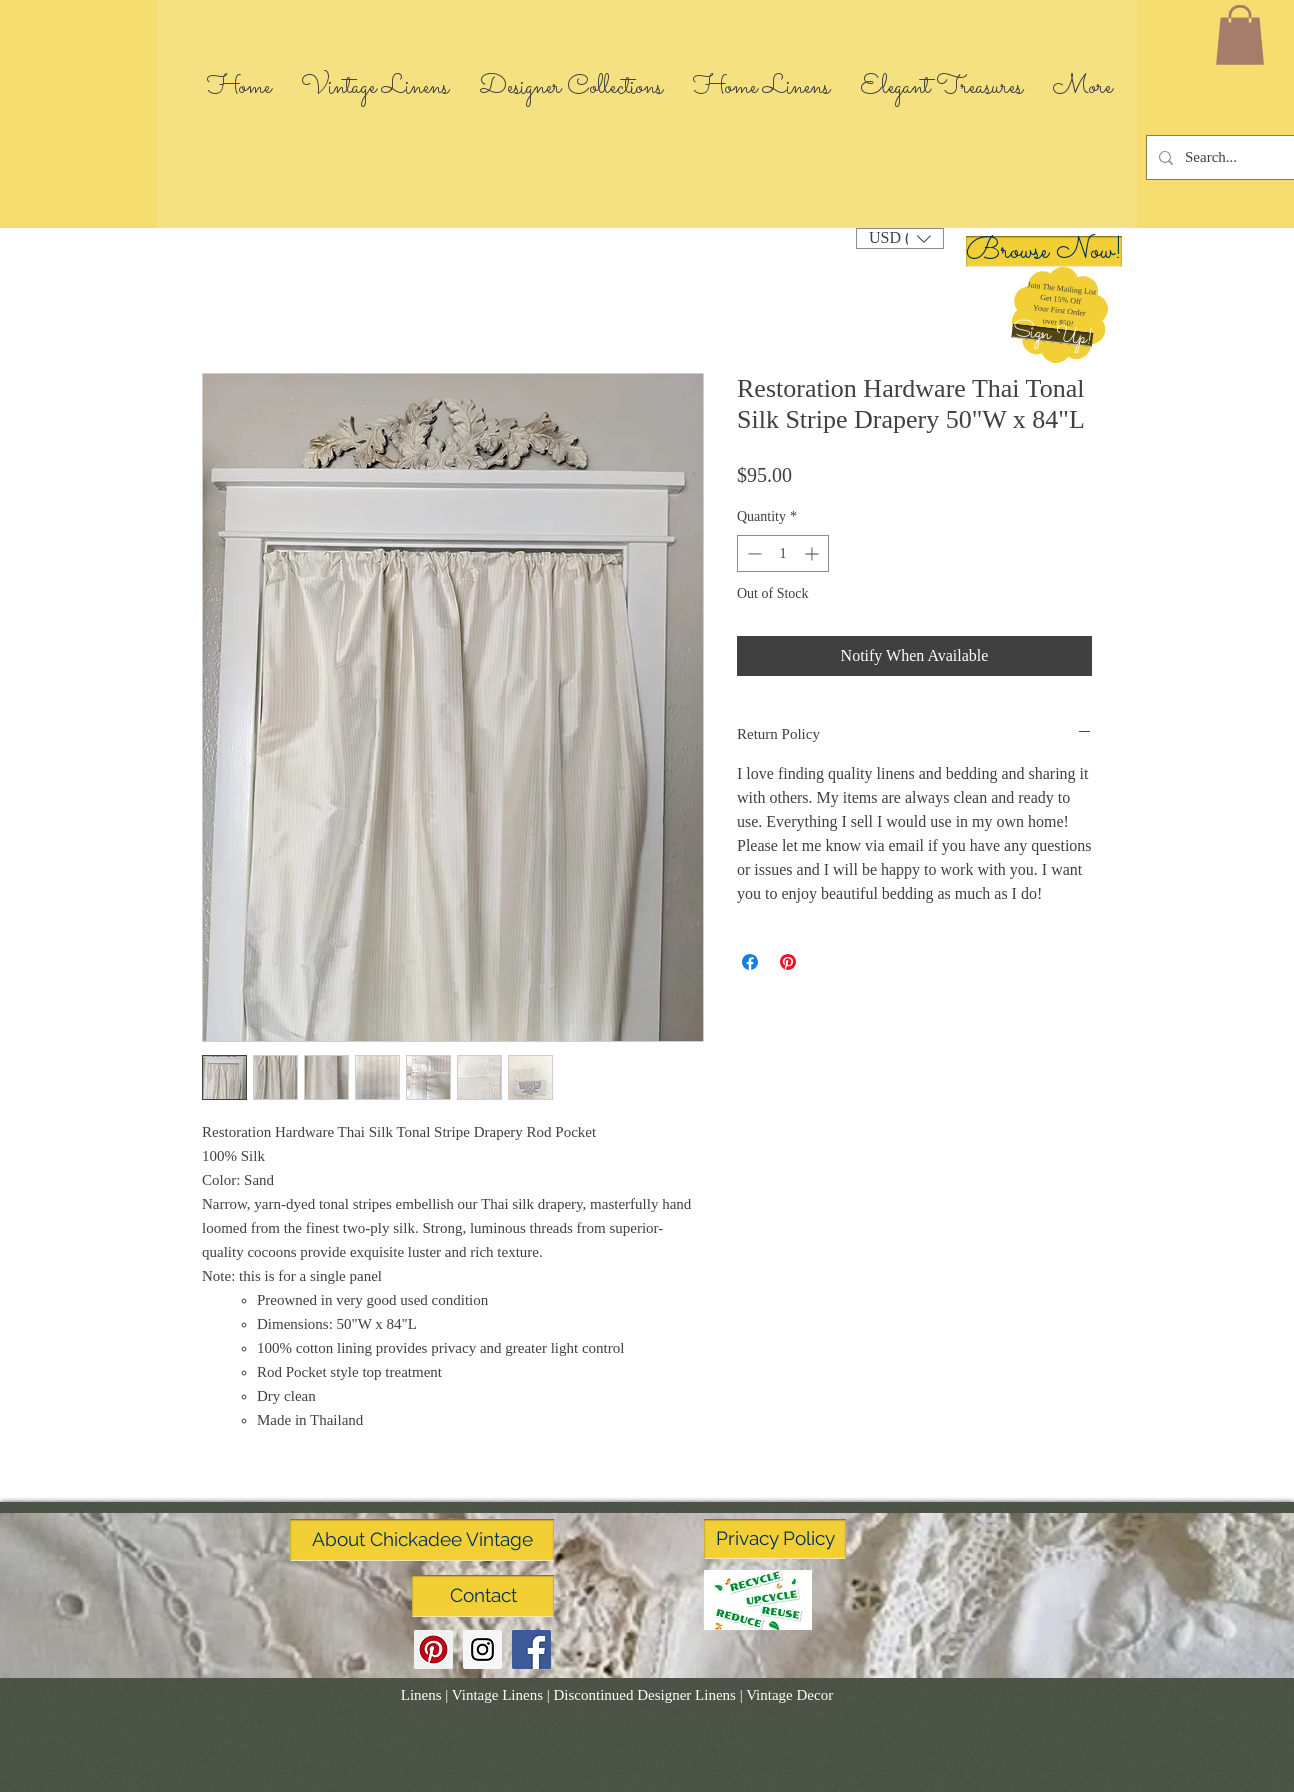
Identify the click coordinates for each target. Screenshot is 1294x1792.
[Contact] (483, 1596)
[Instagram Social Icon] (482, 1649)
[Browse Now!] (1044, 251)
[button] (1052, 335)
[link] (1240, 35)
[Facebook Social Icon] (531, 1649)
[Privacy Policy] (775, 1539)
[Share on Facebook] (750, 962)
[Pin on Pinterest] (788, 962)
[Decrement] (752, 553)
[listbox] (900, 238)
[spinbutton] (783, 553)
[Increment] (813, 553)
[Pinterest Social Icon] (433, 1649)
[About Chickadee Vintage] (422, 1540)
